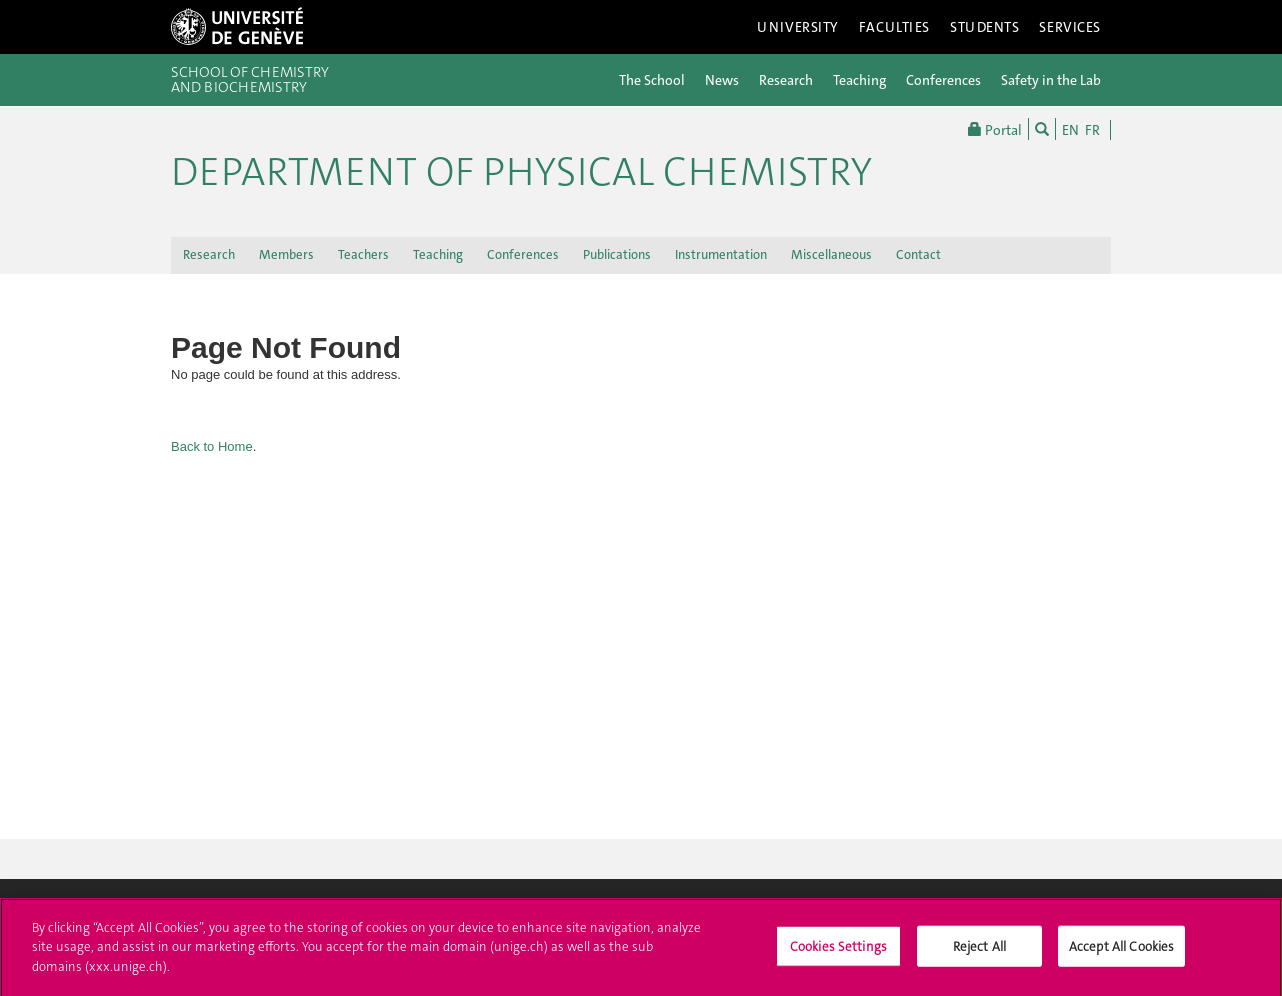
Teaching (859, 80)
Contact (918, 254)
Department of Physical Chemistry (521, 172)
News (722, 80)
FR (1092, 130)
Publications (617, 254)
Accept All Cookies (1121, 952)
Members (286, 254)
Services (1070, 27)
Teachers (363, 254)
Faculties (894, 27)
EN (1070, 130)
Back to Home (212, 446)
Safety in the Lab (1051, 80)
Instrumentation (721, 254)
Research (786, 80)
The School (652, 80)
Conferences (943, 80)
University (798, 27)
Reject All (979, 952)
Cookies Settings (838, 952)
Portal (995, 129)
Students (985, 27)
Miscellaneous (831, 254)
